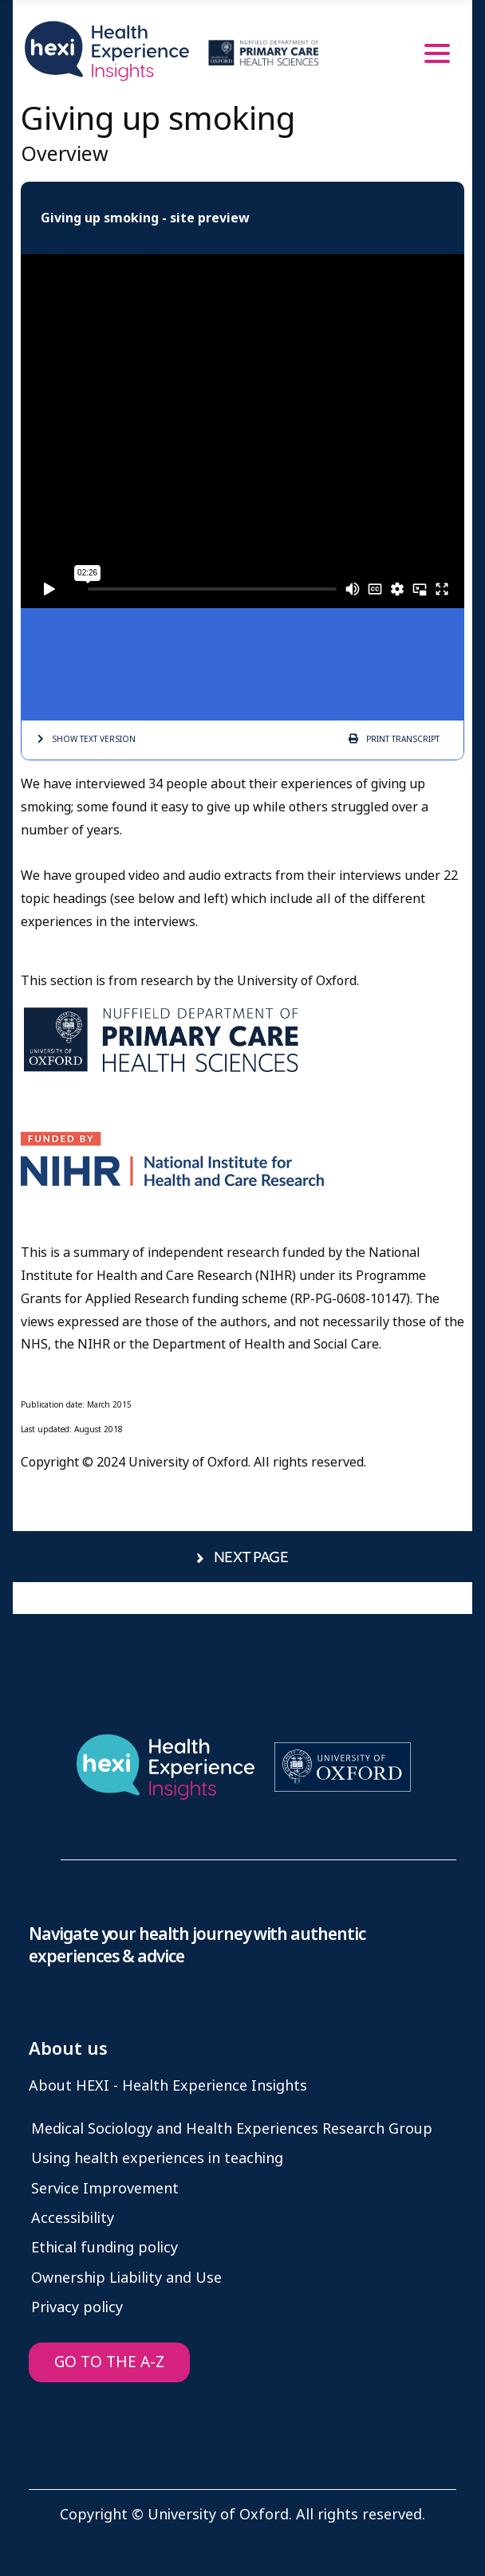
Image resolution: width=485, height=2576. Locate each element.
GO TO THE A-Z (109, 2362)
